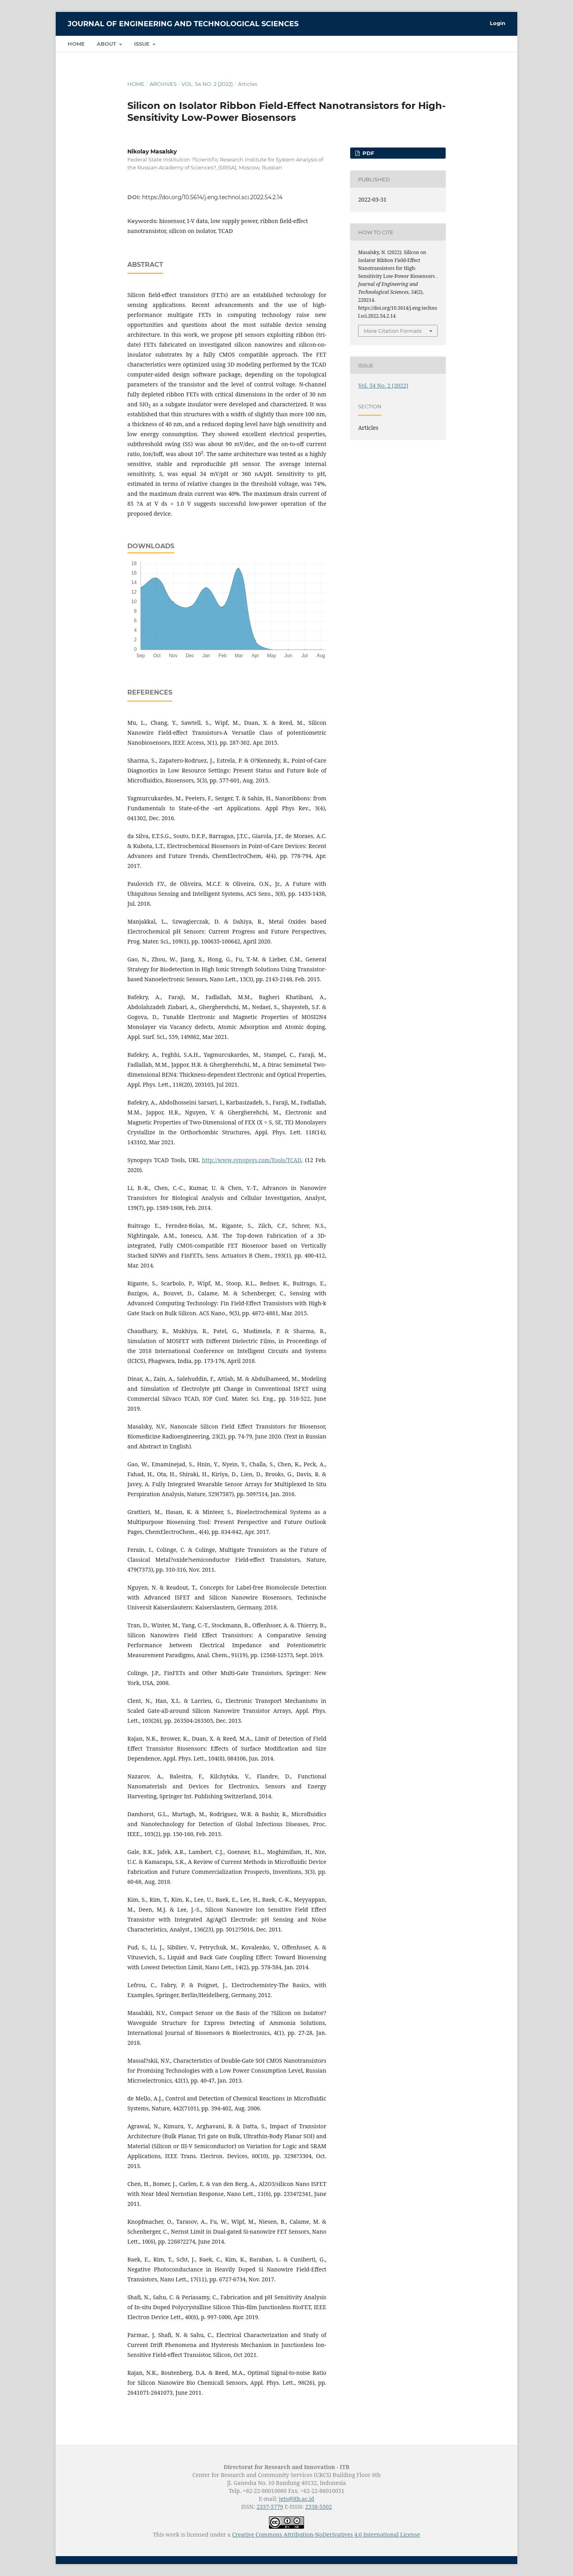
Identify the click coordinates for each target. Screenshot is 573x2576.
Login (497, 23)
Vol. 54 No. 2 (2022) (207, 84)
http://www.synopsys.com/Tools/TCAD (252, 1160)
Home (76, 44)
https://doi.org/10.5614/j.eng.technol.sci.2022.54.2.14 (212, 197)
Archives (163, 84)
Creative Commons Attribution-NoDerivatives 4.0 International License (326, 2534)
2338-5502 (318, 2506)
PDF (367, 153)
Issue (142, 44)
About (107, 44)
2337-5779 (270, 2506)
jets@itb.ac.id (296, 2498)
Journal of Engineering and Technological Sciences (183, 23)
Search (487, 43)
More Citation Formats (392, 331)
